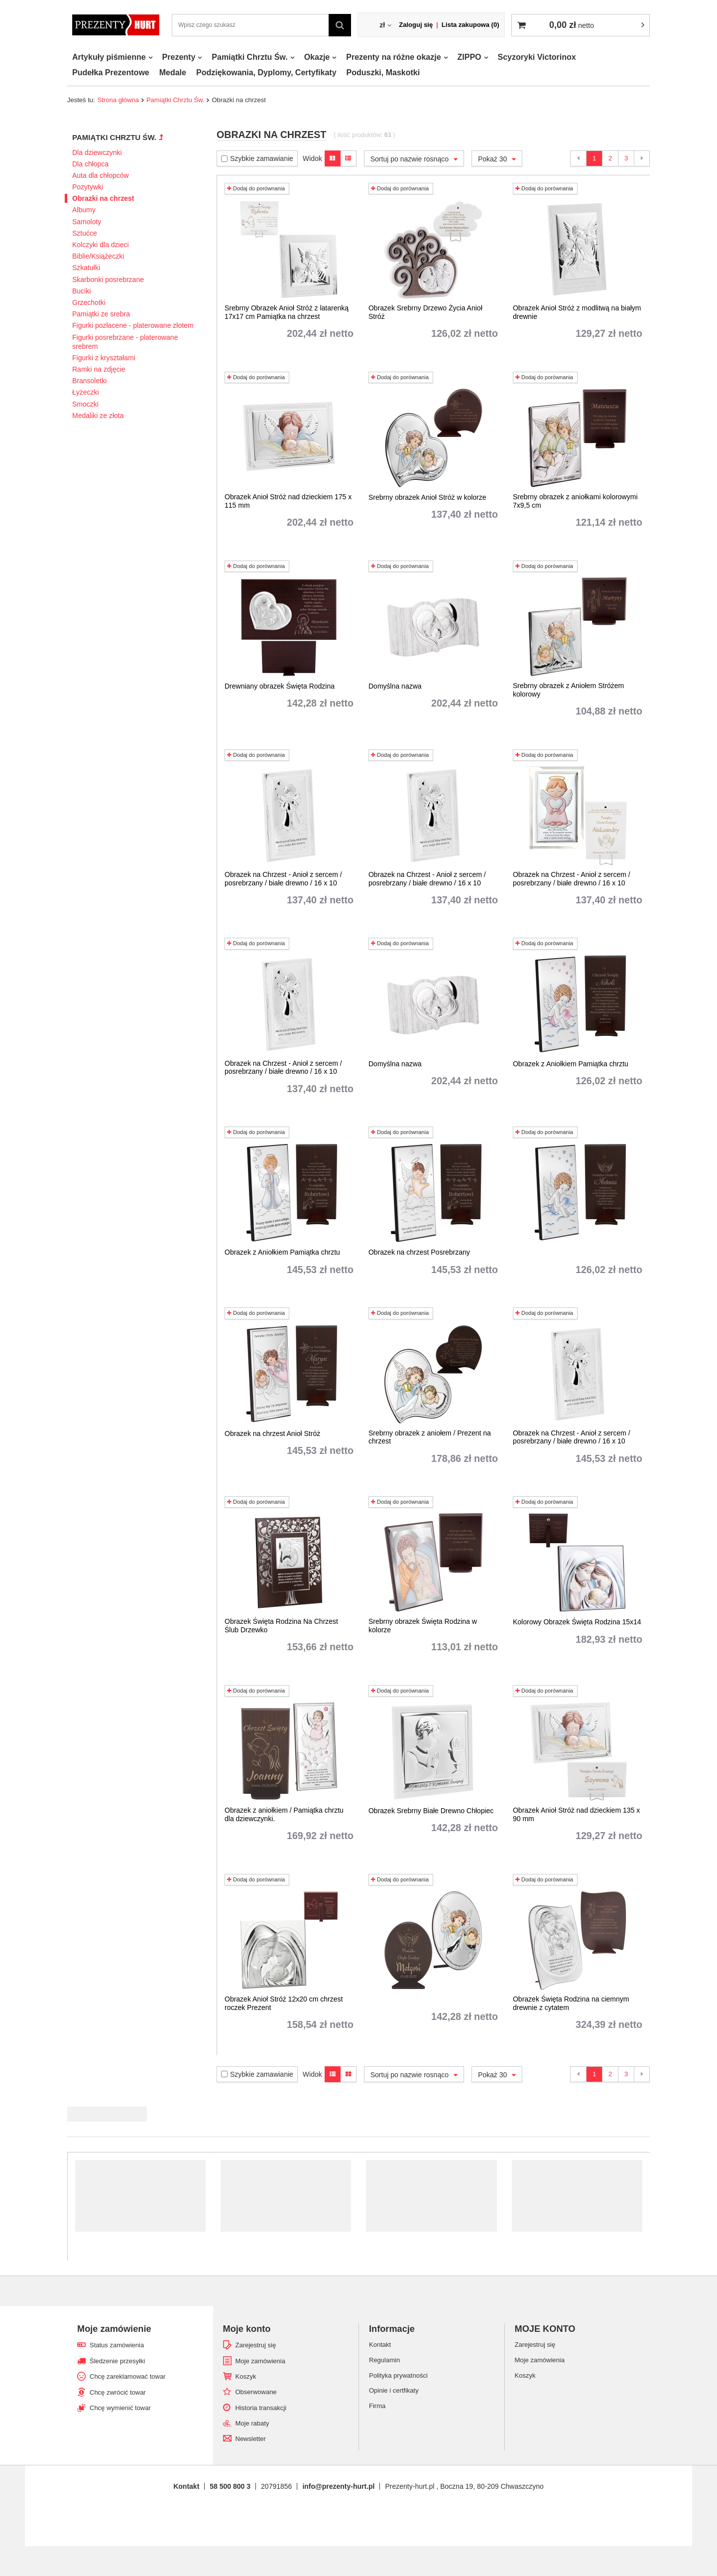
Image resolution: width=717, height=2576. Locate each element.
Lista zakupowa (470, 24)
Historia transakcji (261, 2408)
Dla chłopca (90, 164)
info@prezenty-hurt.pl (338, 2486)
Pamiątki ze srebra (101, 314)
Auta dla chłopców (100, 175)
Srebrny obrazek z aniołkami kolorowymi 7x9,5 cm (575, 501)
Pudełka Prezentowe (110, 72)
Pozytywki (87, 187)
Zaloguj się (416, 24)
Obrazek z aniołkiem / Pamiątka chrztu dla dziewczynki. (284, 1814)
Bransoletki (89, 381)
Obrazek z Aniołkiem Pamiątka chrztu (570, 1064)
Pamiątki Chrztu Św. (249, 57)
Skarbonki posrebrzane (108, 280)
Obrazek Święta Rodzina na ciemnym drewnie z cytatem (571, 2003)
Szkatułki (86, 268)
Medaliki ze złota (98, 416)
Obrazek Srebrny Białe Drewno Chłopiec (430, 1811)
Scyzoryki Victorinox (537, 57)
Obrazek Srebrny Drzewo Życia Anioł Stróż (425, 312)
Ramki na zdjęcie (98, 369)
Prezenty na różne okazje (393, 57)
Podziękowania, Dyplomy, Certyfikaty (266, 72)
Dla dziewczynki (97, 152)
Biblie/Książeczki (98, 256)
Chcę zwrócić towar (118, 2392)
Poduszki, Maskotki (383, 72)
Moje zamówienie (114, 2329)
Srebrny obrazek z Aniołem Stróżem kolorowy (568, 690)
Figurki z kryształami (103, 358)
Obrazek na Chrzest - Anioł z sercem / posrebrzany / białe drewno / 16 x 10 (283, 878)
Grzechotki (89, 302)
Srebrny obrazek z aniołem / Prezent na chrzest (429, 1437)
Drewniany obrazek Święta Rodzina (280, 686)
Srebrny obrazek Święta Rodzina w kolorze (422, 1625)
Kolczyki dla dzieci (100, 245)
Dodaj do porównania (256, 188)
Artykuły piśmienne (109, 57)
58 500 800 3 (230, 2486)
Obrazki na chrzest (103, 198)
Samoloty (86, 222)
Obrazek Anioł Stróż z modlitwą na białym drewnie (577, 312)
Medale (172, 72)
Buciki (81, 291)
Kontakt (186, 2486)
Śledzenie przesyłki (117, 2361)
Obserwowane (256, 2392)
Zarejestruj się (256, 2345)
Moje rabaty (252, 2423)
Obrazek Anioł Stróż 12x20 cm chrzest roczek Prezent (284, 2003)
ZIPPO (469, 57)
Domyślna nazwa (395, 686)
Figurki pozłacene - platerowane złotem (133, 325)
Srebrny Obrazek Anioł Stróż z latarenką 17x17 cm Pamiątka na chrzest (287, 312)
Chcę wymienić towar (120, 2408)
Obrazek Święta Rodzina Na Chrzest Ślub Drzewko (281, 1625)
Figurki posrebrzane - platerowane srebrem (125, 341)
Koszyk (246, 2376)
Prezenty (179, 57)
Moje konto (247, 2329)
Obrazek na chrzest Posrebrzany (419, 1252)
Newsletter (251, 2438)
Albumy (84, 210)
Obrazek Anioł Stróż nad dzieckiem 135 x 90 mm (576, 1814)
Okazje (317, 57)
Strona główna (118, 100)
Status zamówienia (117, 2345)
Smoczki (85, 404)
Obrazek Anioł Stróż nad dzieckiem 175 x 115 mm (288, 501)
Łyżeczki (85, 392)
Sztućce (84, 233)
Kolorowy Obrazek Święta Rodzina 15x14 (577, 1622)
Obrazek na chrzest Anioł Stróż (272, 1433)
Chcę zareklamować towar (127, 2376)
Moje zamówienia (260, 2361)
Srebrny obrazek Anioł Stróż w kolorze (427, 497)
